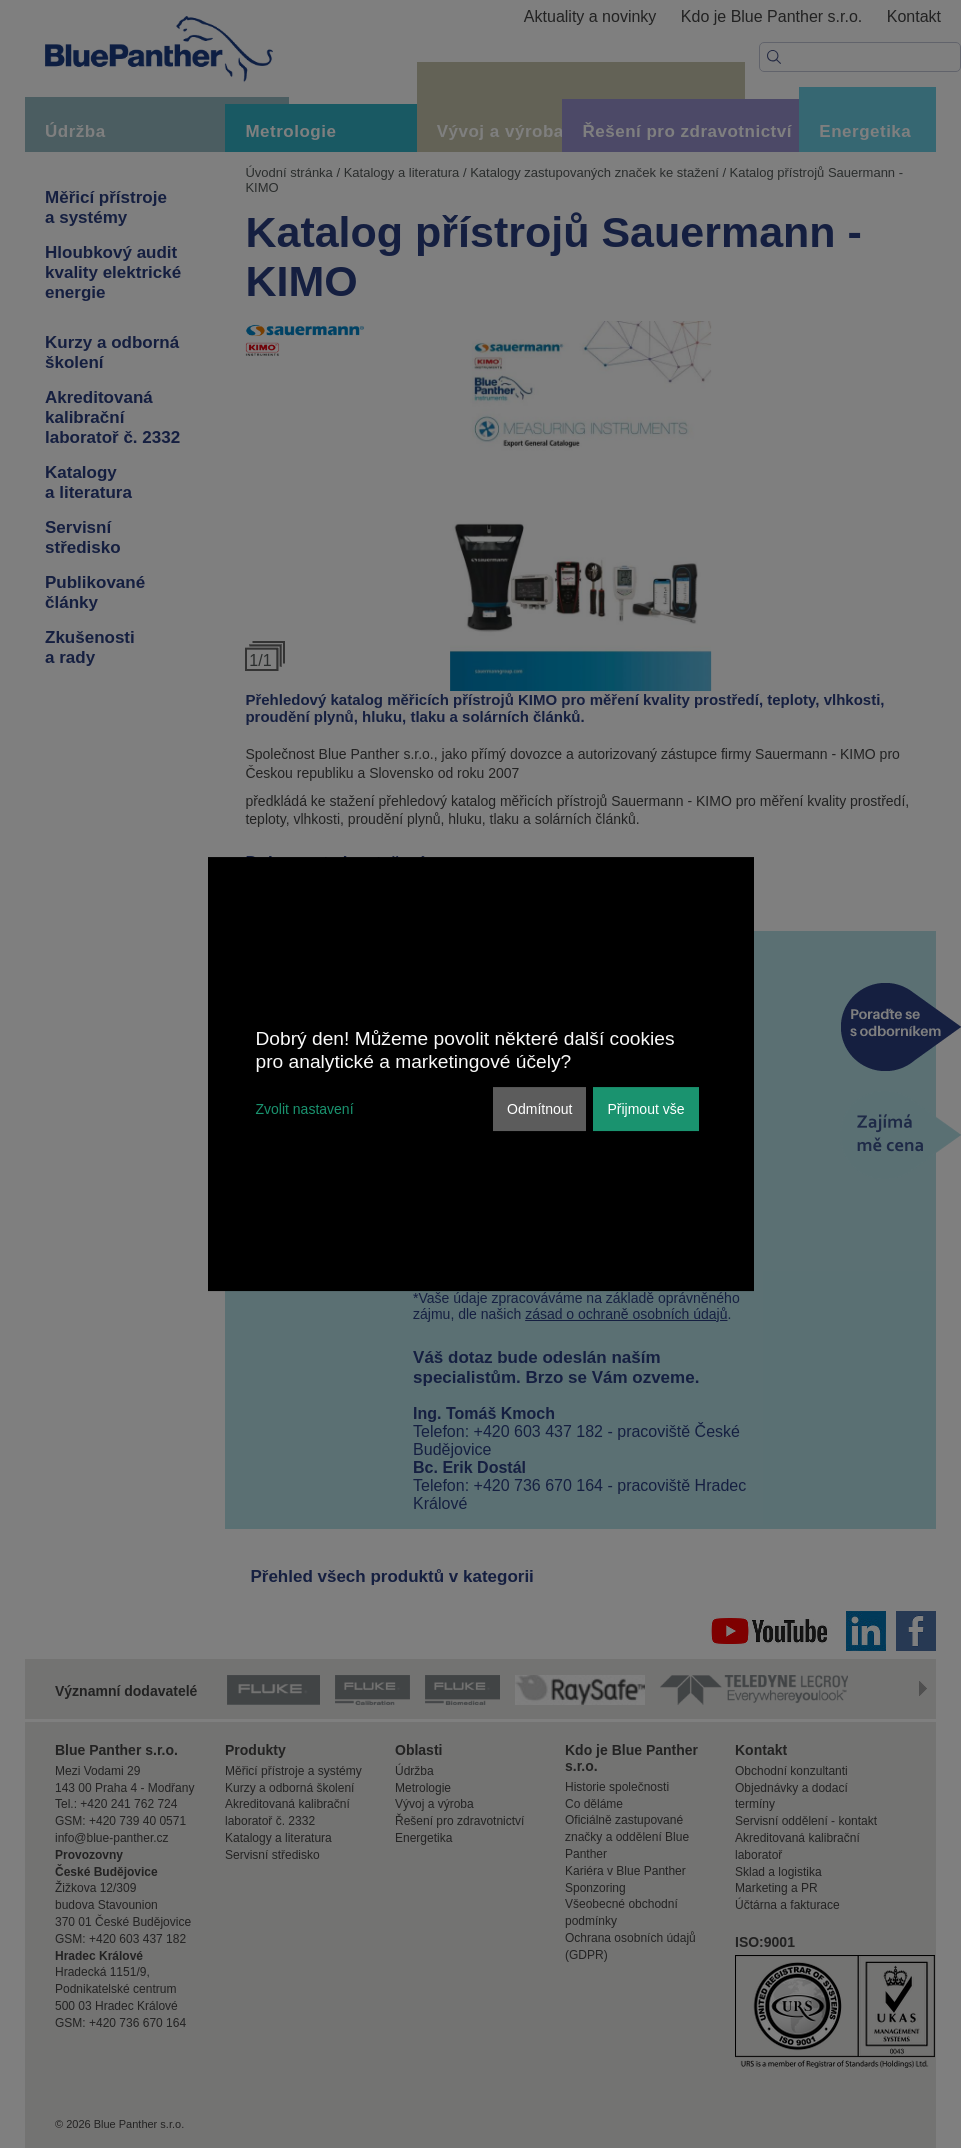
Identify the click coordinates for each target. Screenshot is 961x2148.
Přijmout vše (645, 1109)
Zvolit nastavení (305, 1109)
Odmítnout (539, 1109)
